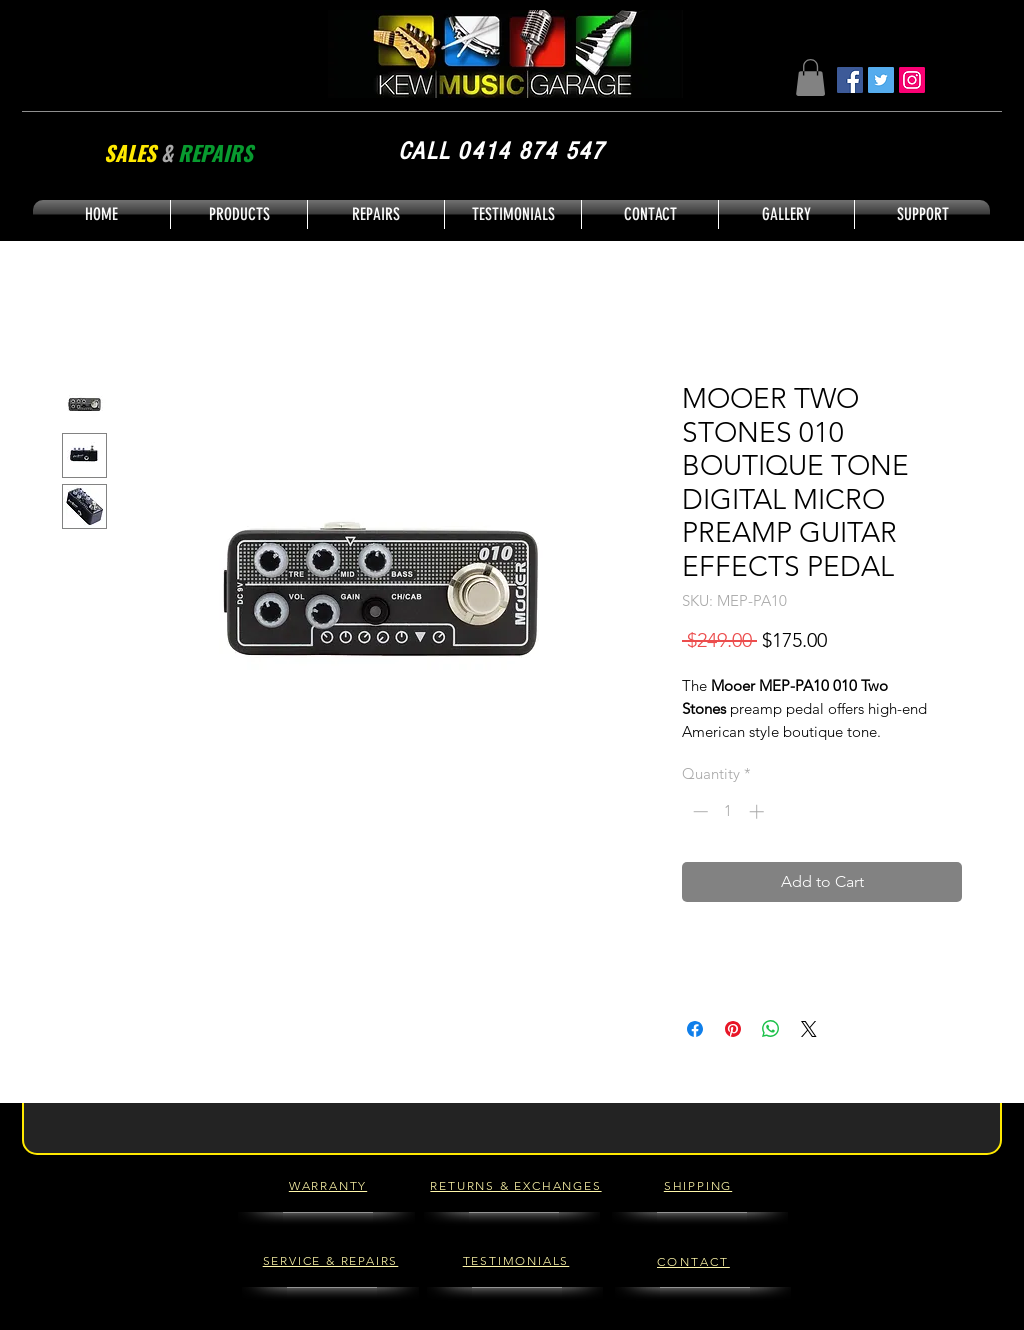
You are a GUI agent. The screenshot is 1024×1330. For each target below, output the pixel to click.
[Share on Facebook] (695, 1029)
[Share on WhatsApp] (771, 1029)
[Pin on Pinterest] (733, 1029)
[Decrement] (698, 811)
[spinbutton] (728, 811)
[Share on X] (809, 1029)
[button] (810, 77)
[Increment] (758, 811)
